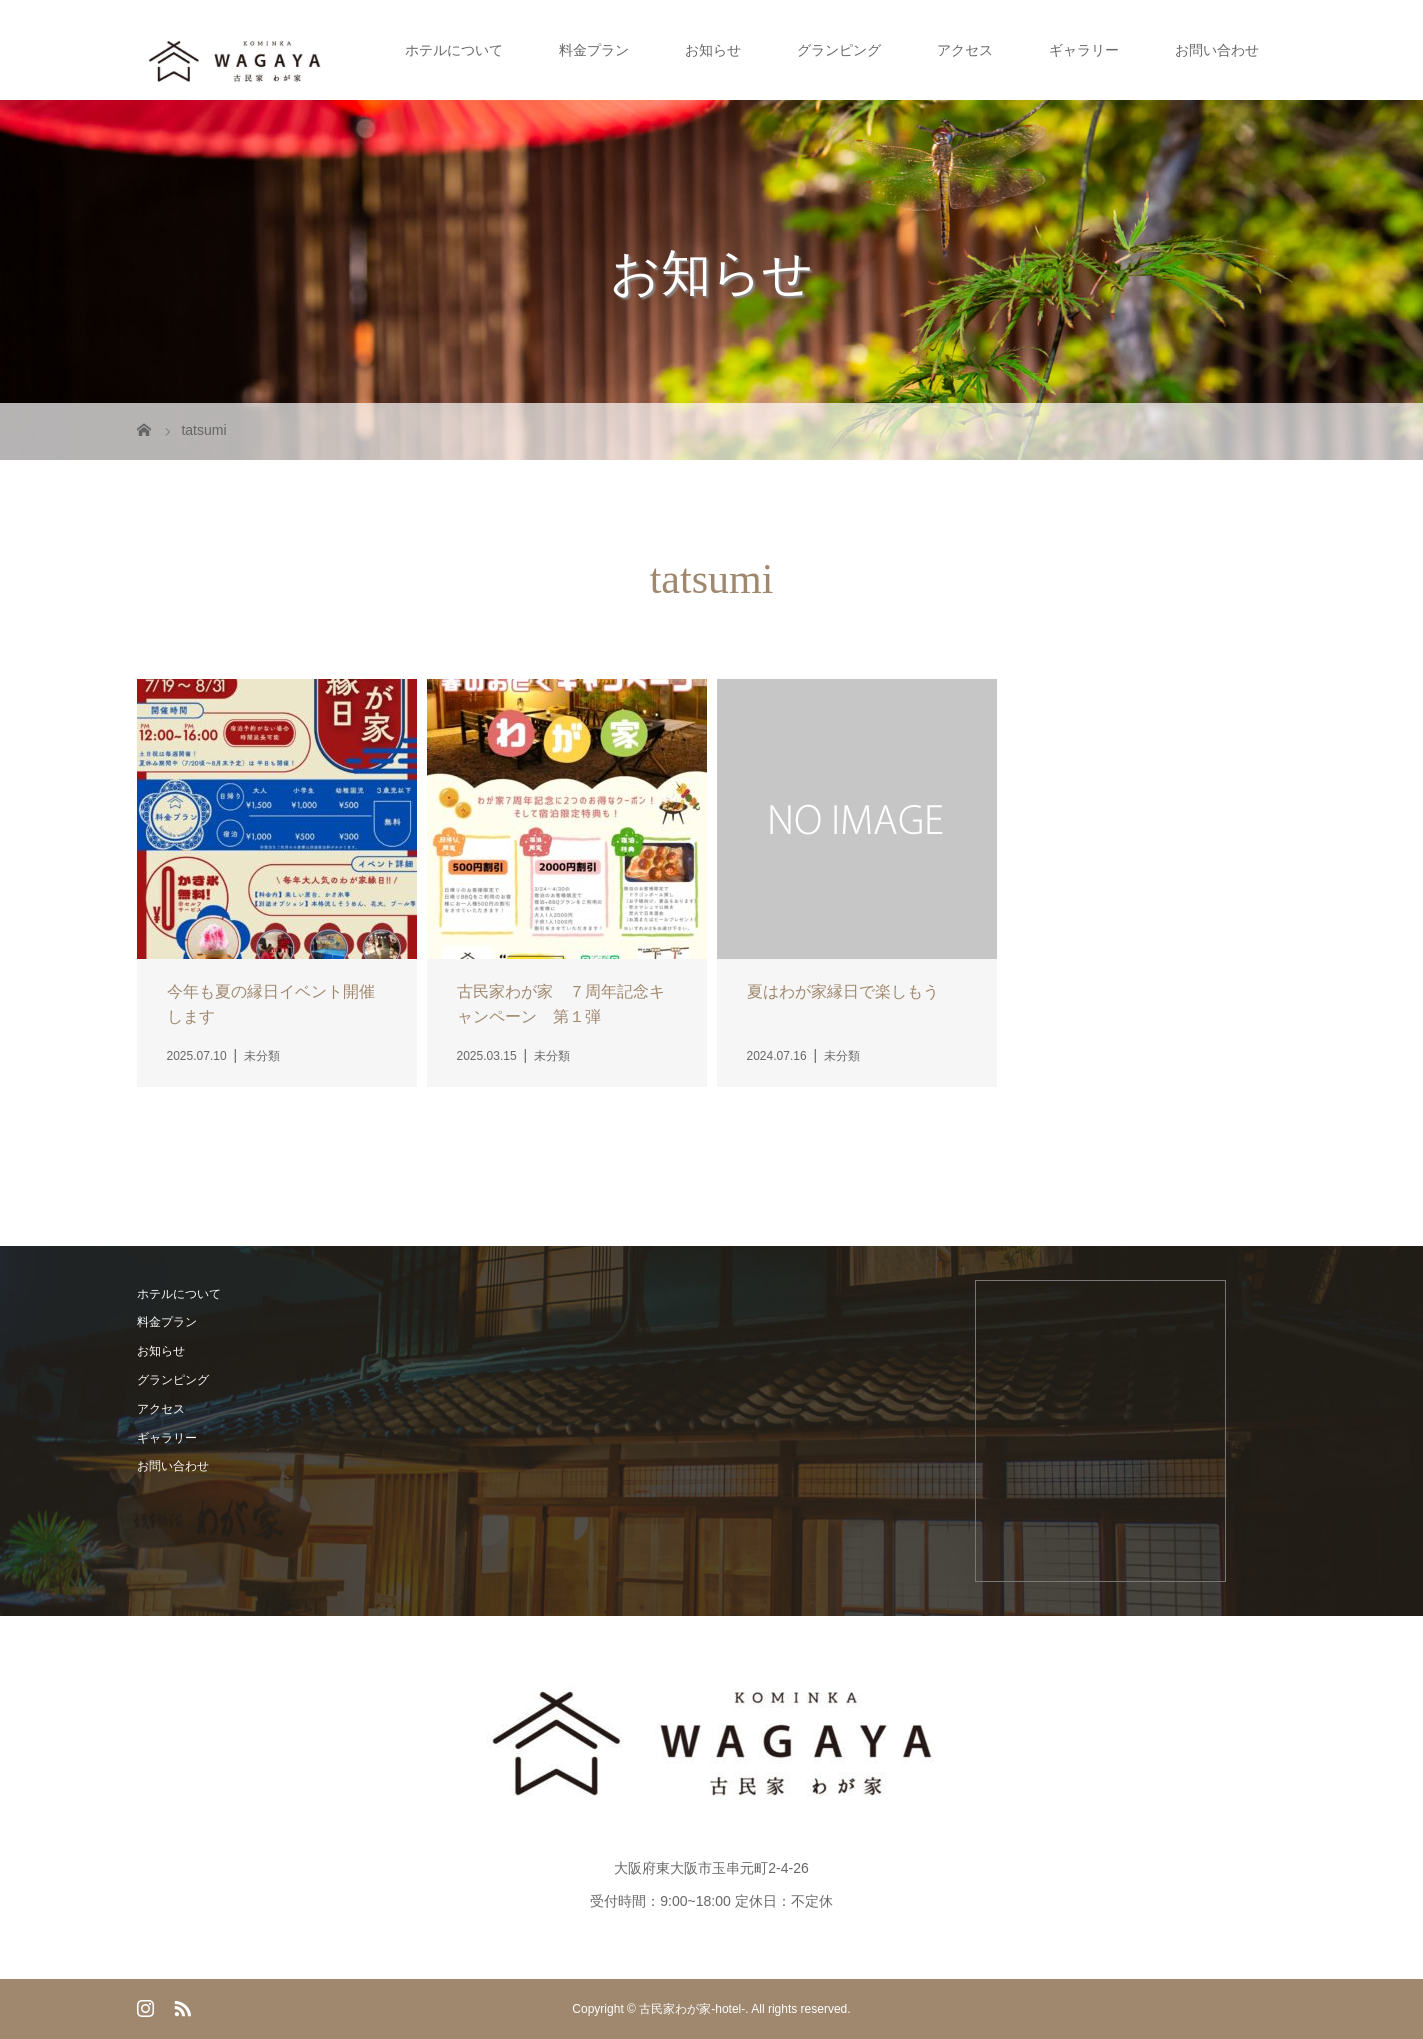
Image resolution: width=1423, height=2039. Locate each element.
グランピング (839, 50)
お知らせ (713, 50)
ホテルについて (454, 50)
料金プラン (594, 50)
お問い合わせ (1217, 50)
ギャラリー (1084, 50)
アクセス (965, 50)
